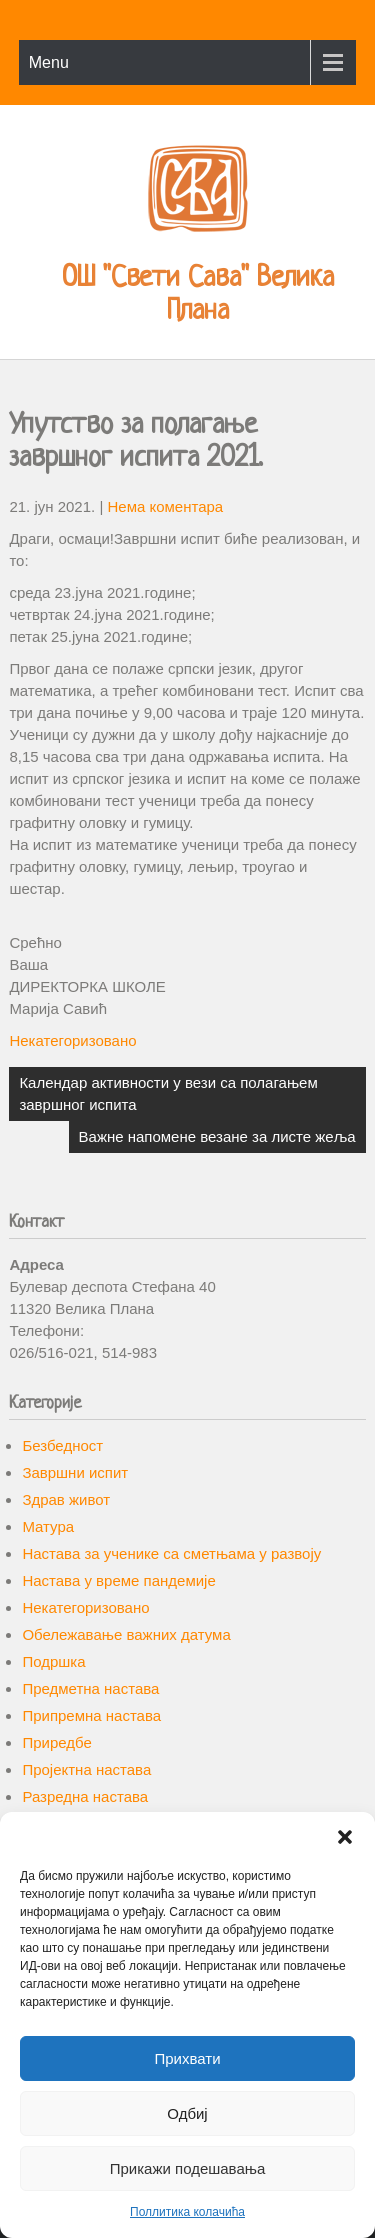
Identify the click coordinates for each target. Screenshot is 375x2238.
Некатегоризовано (72, 1040)
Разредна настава (85, 1796)
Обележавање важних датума (126, 1634)
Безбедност (62, 1445)
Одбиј (187, 2113)
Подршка (53, 1661)
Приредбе (56, 1742)
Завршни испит (75, 1472)
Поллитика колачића (187, 2212)
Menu (49, 62)
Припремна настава (91, 1715)
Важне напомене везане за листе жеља (217, 1136)
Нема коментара (165, 506)
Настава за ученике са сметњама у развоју (171, 1553)
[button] (345, 1837)
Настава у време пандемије (118, 1580)
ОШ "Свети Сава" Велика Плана (198, 295)
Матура (48, 1526)
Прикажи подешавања (188, 2168)
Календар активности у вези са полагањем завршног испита (168, 1093)
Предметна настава (90, 1688)
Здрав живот (66, 1499)
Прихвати (187, 2058)
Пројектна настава (86, 1769)
